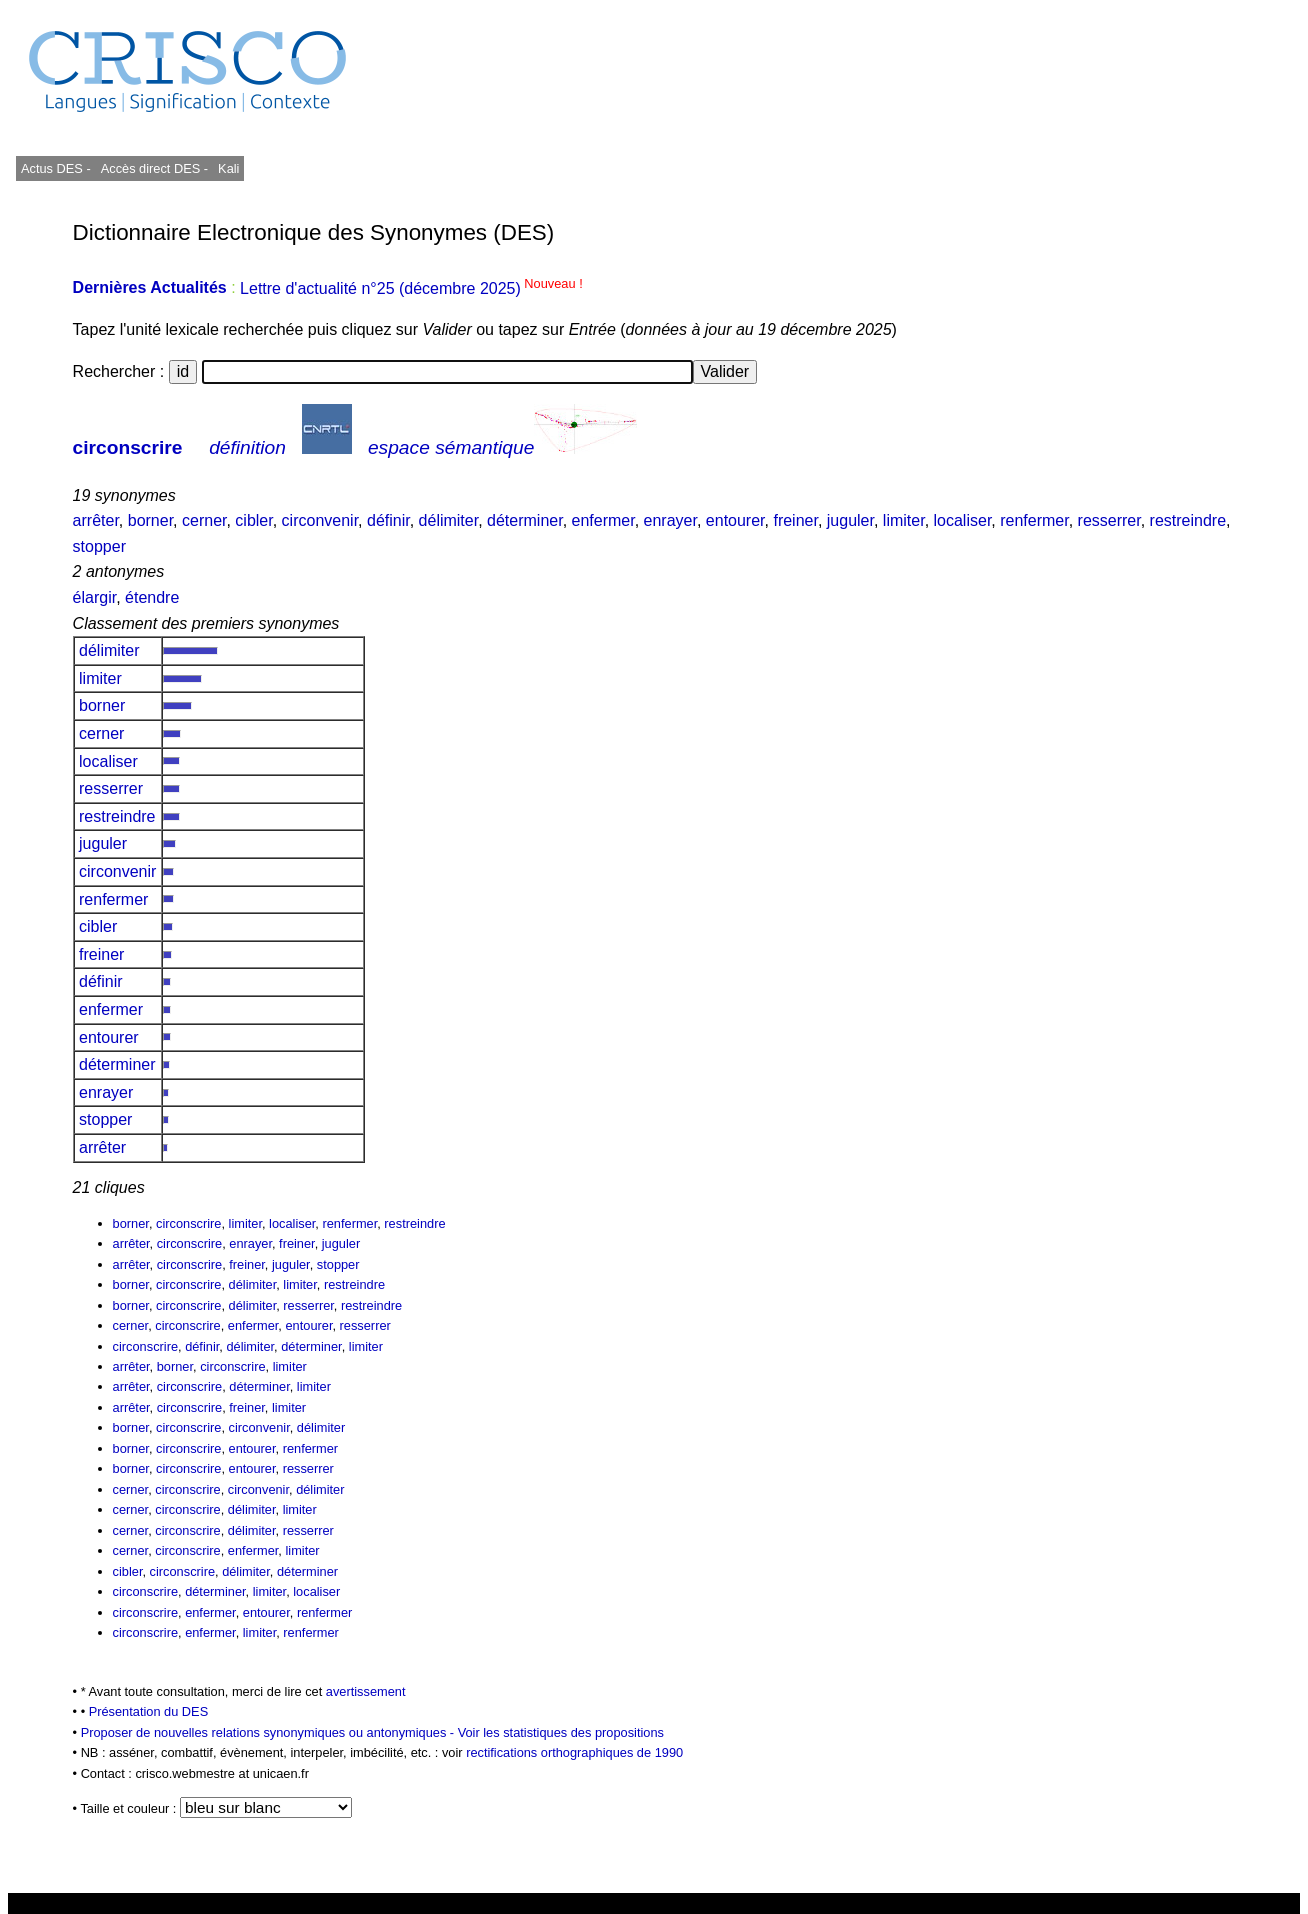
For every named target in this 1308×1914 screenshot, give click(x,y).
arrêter (96, 520)
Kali (228, 168)
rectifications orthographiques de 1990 (574, 1752)
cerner (204, 520)
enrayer (670, 520)
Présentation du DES (149, 1711)
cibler (253, 520)
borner (150, 520)
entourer (735, 520)
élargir (95, 597)
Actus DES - (56, 168)
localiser (963, 520)
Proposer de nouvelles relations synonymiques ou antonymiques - (269, 1732)
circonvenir (320, 520)
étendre (152, 597)
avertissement (366, 1691)
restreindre (1188, 520)
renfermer (1034, 520)
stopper (99, 546)
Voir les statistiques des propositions (561, 1732)
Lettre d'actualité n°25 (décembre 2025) (411, 288)
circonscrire (128, 447)
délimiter (449, 520)
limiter (904, 520)
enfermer (603, 520)
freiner (795, 520)
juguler (850, 520)
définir (388, 520)
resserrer (1109, 520)
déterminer (525, 520)
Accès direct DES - (154, 168)
